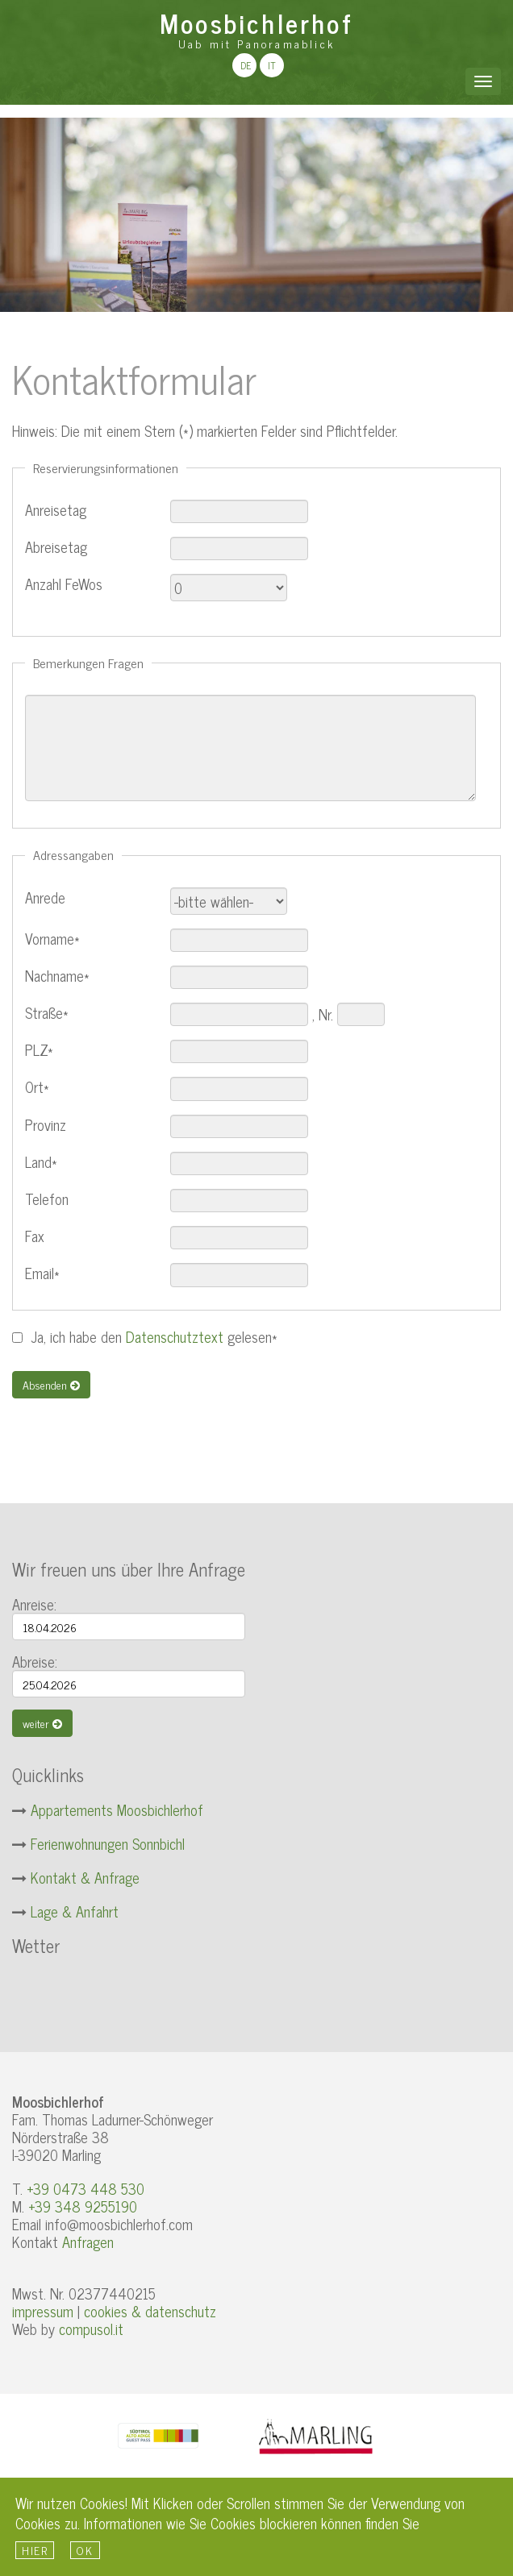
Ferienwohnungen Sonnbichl (108, 1843)
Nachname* (57, 976)
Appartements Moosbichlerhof (117, 1809)
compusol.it (91, 2328)
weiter (42, 1723)
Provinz (45, 1125)
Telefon (47, 1199)
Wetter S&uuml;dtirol (133, 1991)
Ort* (37, 1087)
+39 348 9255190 (82, 2206)
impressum (42, 2311)
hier (35, 2550)
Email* (42, 1273)
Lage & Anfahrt (75, 1911)
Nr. (326, 1014)
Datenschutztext (174, 1336)
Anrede (45, 897)
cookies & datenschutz (150, 2311)
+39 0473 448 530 (85, 2188)
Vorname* (52, 939)
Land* (41, 1162)
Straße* (47, 1013)
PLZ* (39, 1050)
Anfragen (88, 2241)
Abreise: (34, 1661)
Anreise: (34, 1604)
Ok (85, 2550)
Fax (34, 1236)
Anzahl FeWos (63, 584)
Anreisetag (55, 510)
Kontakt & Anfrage (85, 1877)
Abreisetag (56, 547)
